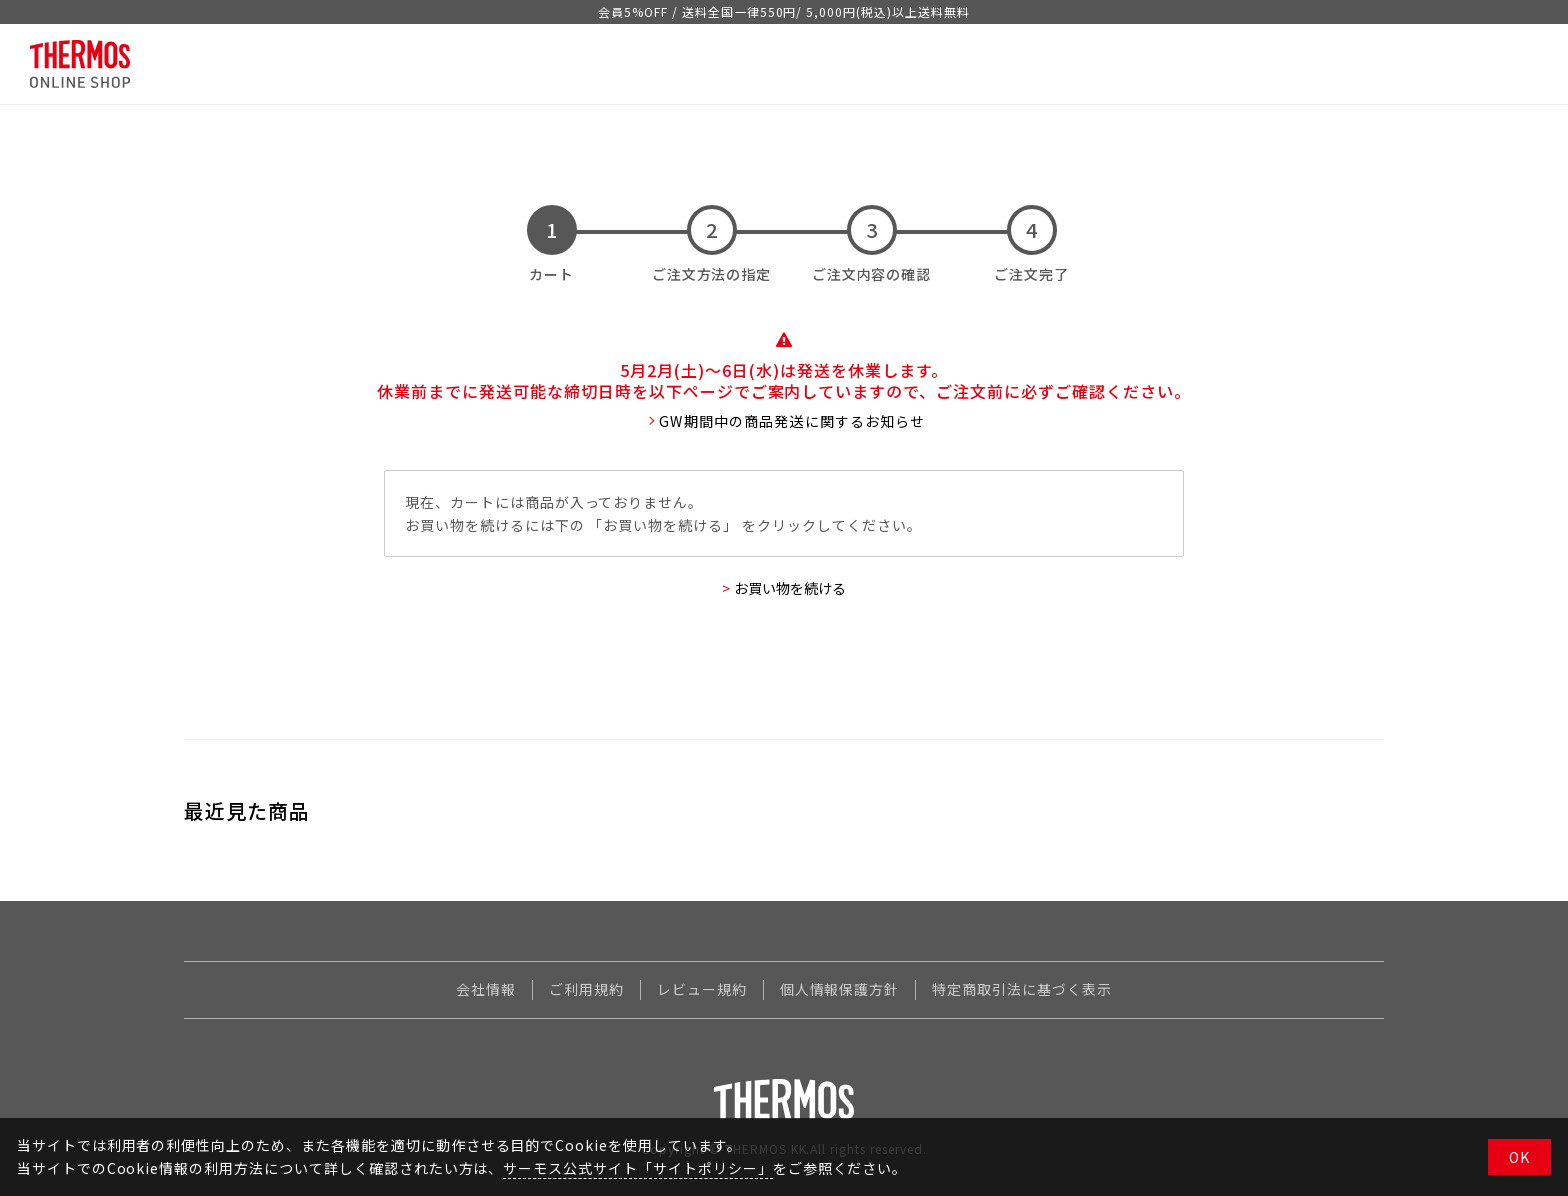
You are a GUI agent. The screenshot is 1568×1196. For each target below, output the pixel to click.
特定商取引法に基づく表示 (1022, 989)
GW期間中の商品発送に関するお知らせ (792, 421)
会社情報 (486, 989)
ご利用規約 (586, 989)
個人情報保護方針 (840, 989)
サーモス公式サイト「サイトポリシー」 (637, 1168)
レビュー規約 (702, 989)
